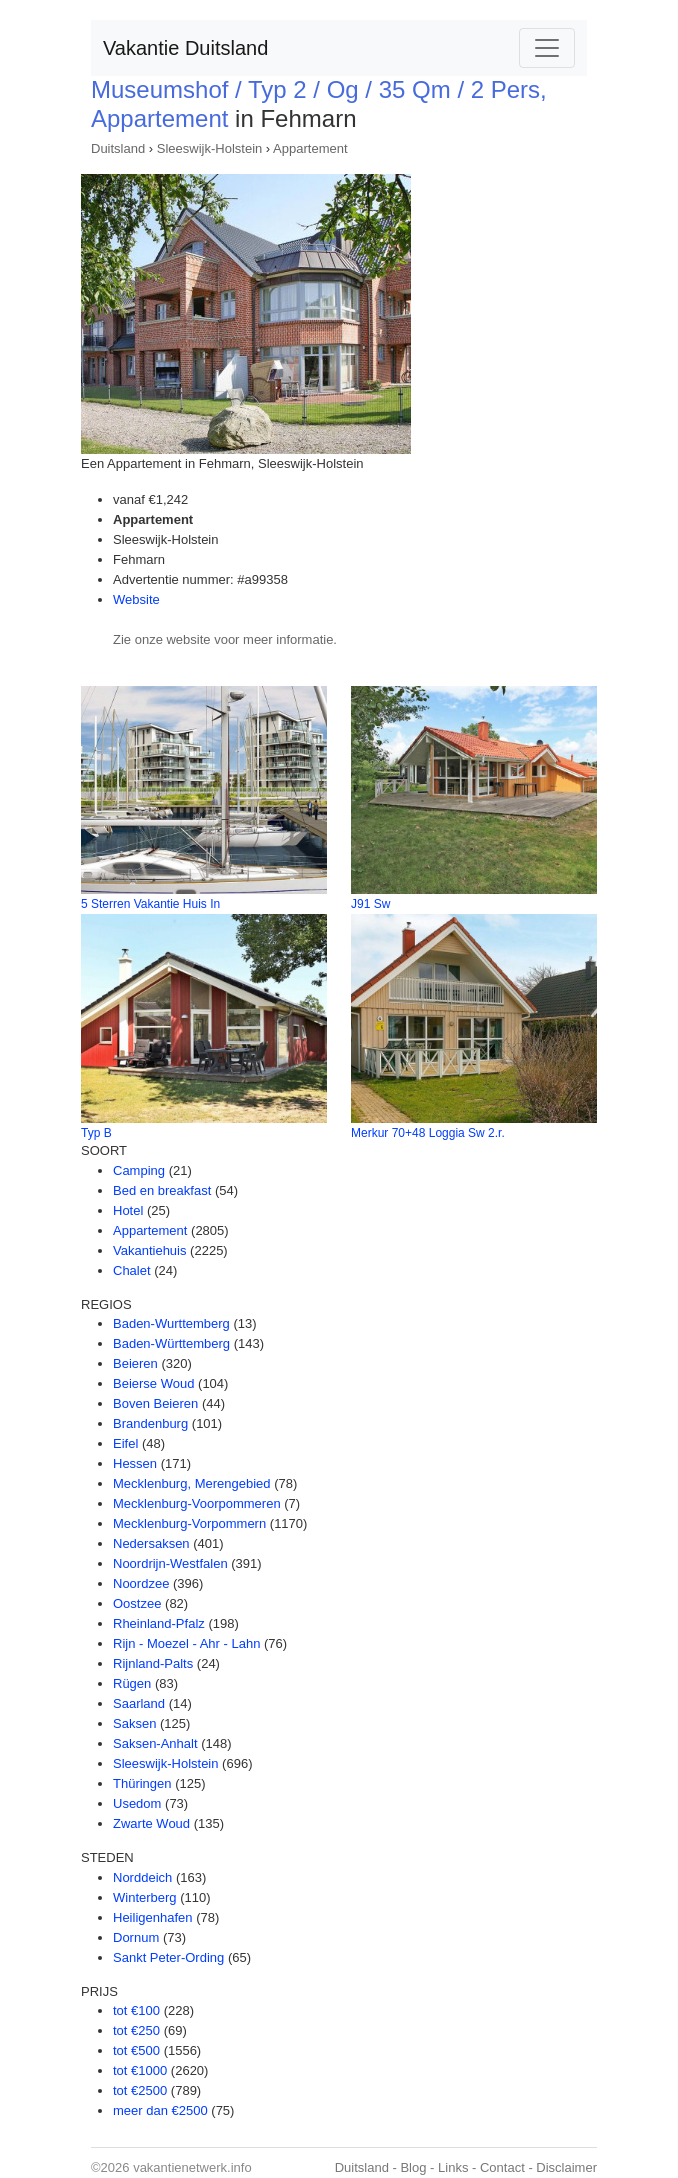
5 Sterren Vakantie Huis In (150, 904)
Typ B (96, 1133)
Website (136, 599)
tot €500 (136, 2050)
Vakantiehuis (149, 1250)
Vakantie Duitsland (185, 48)
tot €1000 (140, 2070)
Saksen (134, 1723)
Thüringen (142, 1783)
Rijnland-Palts (153, 1663)
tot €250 (136, 2030)
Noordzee (141, 1583)
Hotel (128, 1210)
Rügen (132, 1683)
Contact (502, 2167)
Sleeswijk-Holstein (209, 148)
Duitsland (118, 148)
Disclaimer (566, 2167)
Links (453, 2167)
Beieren (135, 1363)
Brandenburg (150, 1423)
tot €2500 (140, 2090)
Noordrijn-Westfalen (170, 1563)
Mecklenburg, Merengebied (192, 1483)
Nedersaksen (151, 1543)
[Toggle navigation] (547, 48)
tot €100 (136, 2010)
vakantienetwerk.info (192, 2167)
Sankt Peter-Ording (168, 1957)
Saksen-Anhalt (155, 1743)
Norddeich (142, 1877)
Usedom (137, 1803)
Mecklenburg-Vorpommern (189, 1523)
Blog (413, 2167)
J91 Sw (370, 904)
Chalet (132, 1270)
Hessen (135, 1463)
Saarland (139, 1703)
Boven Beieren (155, 1403)
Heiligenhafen (153, 1917)
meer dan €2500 (160, 2110)
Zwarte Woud (151, 1823)
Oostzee (137, 1603)
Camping (139, 1170)
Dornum (136, 1937)
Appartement (310, 148)
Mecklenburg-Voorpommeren (197, 1503)
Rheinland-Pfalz (159, 1623)
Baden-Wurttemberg (171, 1323)
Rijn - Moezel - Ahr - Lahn (186, 1643)
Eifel (125, 1443)
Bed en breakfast (162, 1190)
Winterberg (145, 1897)
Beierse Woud (153, 1383)
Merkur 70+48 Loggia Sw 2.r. (428, 1133)
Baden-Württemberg (171, 1343)
